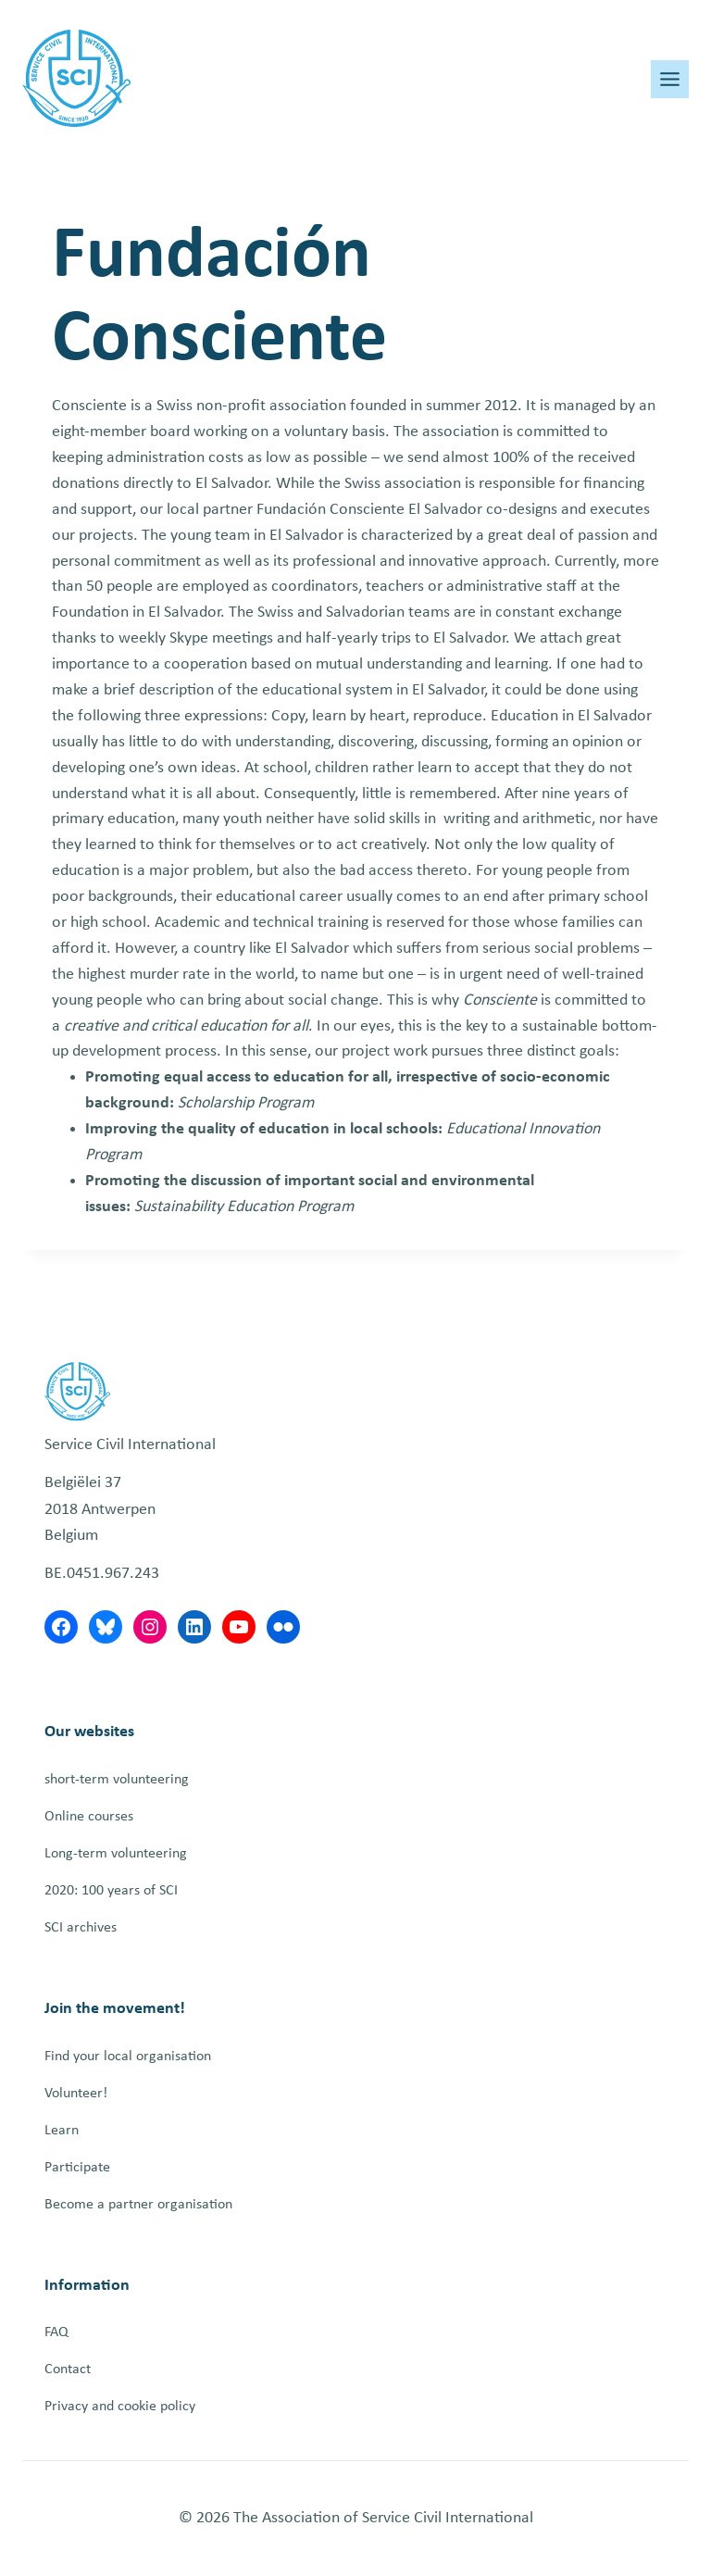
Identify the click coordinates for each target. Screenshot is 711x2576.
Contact (67, 2369)
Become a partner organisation (138, 2204)
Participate (77, 2167)
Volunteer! (75, 2093)
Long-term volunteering (115, 1853)
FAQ (56, 2332)
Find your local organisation (127, 2056)
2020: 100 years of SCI (111, 1890)
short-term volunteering (116, 1779)
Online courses (88, 1816)
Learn (61, 2130)
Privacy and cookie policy (119, 2406)
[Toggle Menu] (670, 79)
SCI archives (80, 1927)
